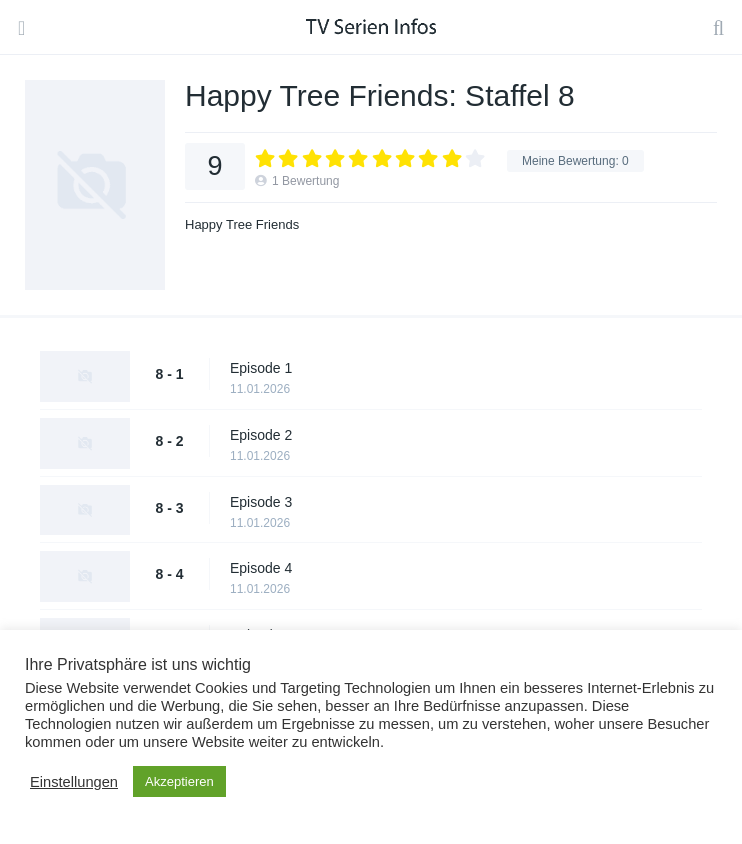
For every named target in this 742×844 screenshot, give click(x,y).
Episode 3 (261, 502)
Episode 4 (261, 568)
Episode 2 (261, 435)
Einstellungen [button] (74, 782)
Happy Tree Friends (242, 224)
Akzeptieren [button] (179, 781)
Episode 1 (261, 368)
